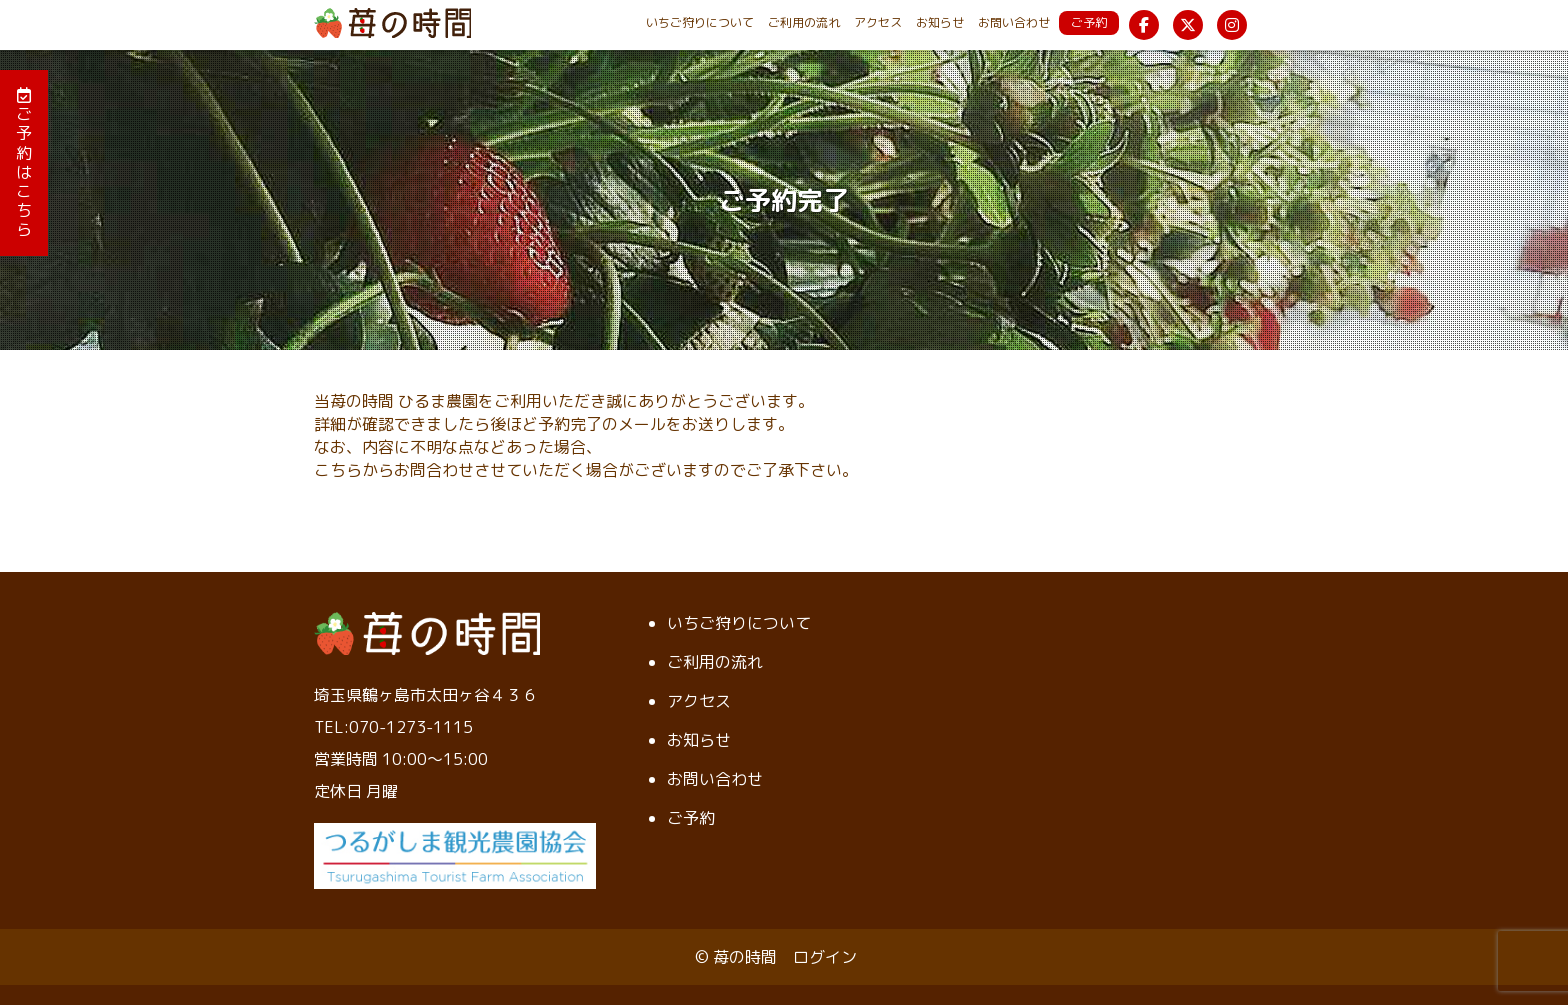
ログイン (825, 957)
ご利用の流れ (804, 22)
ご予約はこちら (24, 163)
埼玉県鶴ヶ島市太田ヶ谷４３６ (426, 695)
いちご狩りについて (700, 22)
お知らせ (940, 22)
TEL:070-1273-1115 (393, 727)
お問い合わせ (1014, 22)
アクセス (878, 22)
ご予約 (1089, 22)
